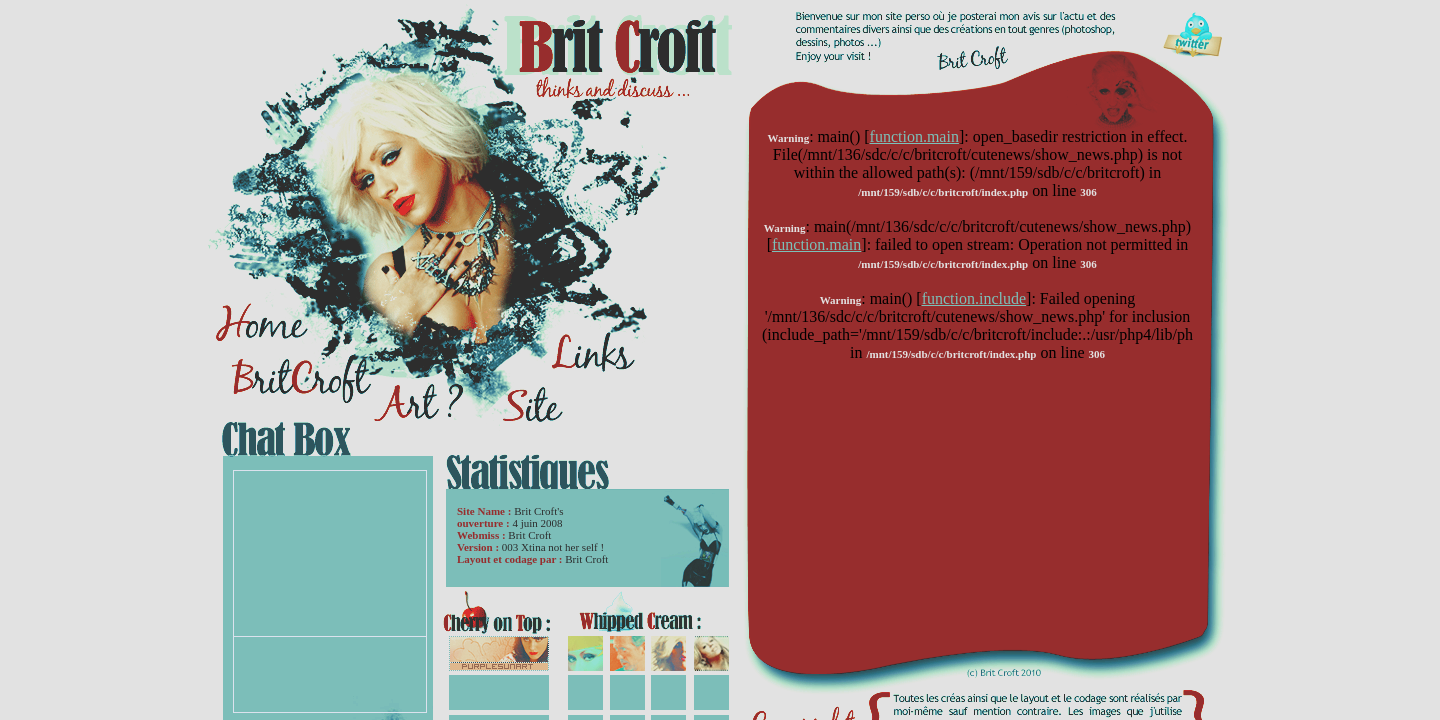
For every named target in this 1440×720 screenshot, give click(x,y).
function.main (914, 136)
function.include (974, 298)
